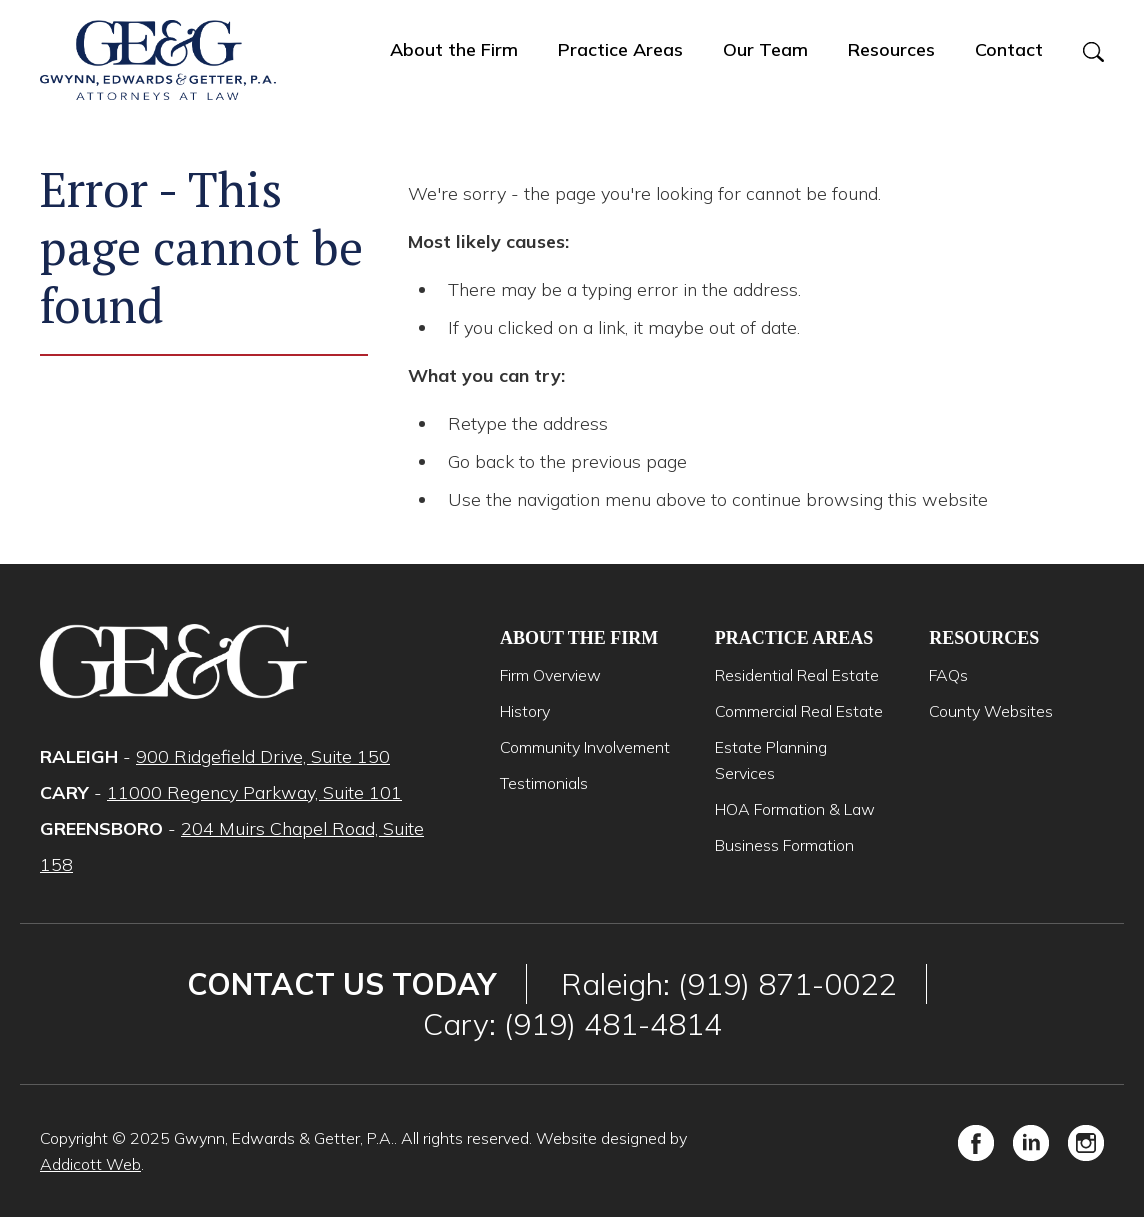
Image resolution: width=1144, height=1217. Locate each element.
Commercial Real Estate (799, 711)
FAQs (948, 675)
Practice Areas (620, 49)
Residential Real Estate (797, 675)
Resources (891, 49)
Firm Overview (550, 675)
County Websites (991, 711)
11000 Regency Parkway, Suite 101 (254, 792)
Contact (1009, 49)
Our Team (765, 49)
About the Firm (454, 49)
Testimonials (544, 783)
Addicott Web (90, 1164)
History (525, 711)
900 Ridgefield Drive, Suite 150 (263, 756)
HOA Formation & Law (795, 809)
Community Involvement (585, 747)
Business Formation (784, 845)
